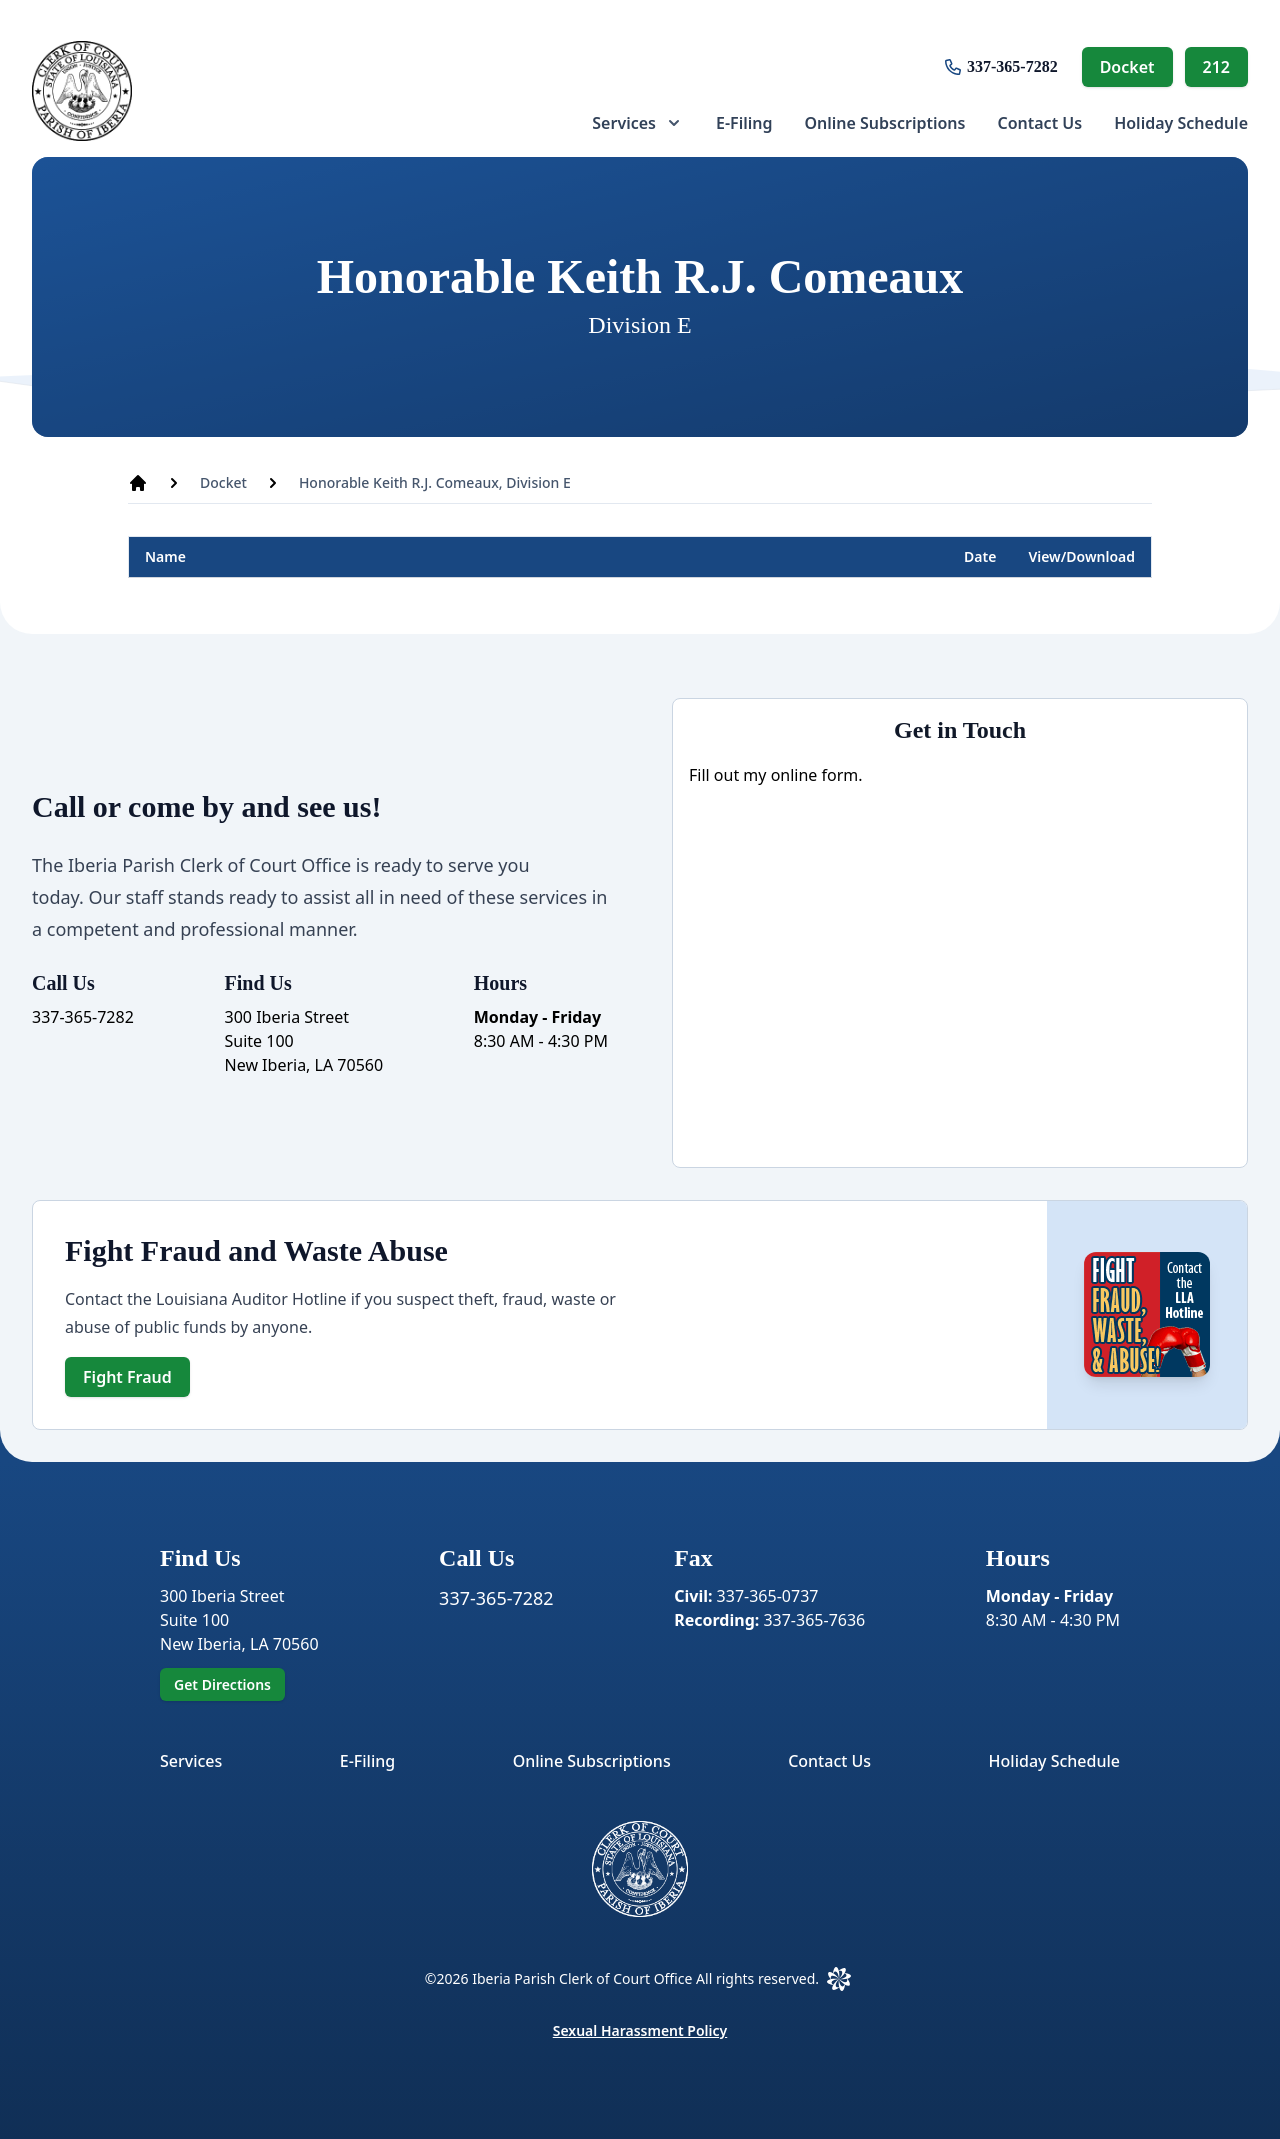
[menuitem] (638, 123)
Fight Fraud (127, 1377)
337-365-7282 (1012, 66)
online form (815, 775)
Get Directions (222, 1684)
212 (1216, 67)
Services (191, 1761)
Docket (1127, 67)
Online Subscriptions (884, 123)
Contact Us (1039, 123)
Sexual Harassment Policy (640, 2030)
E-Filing (744, 123)
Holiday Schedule (1181, 123)
